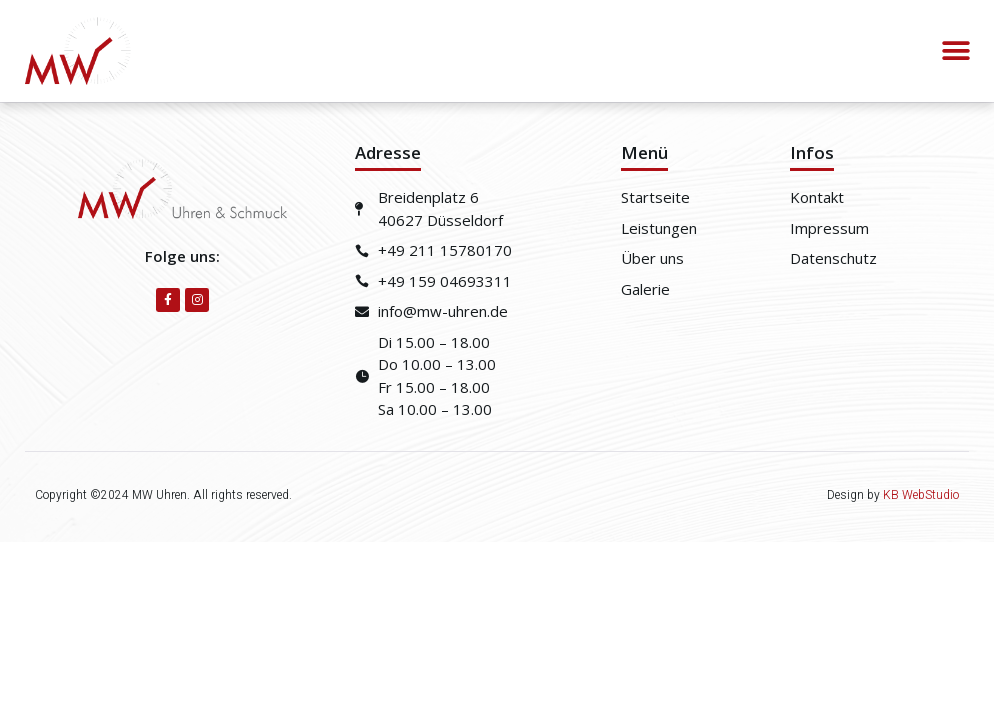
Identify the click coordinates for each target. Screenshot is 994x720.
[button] (956, 51)
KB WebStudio (921, 495)
